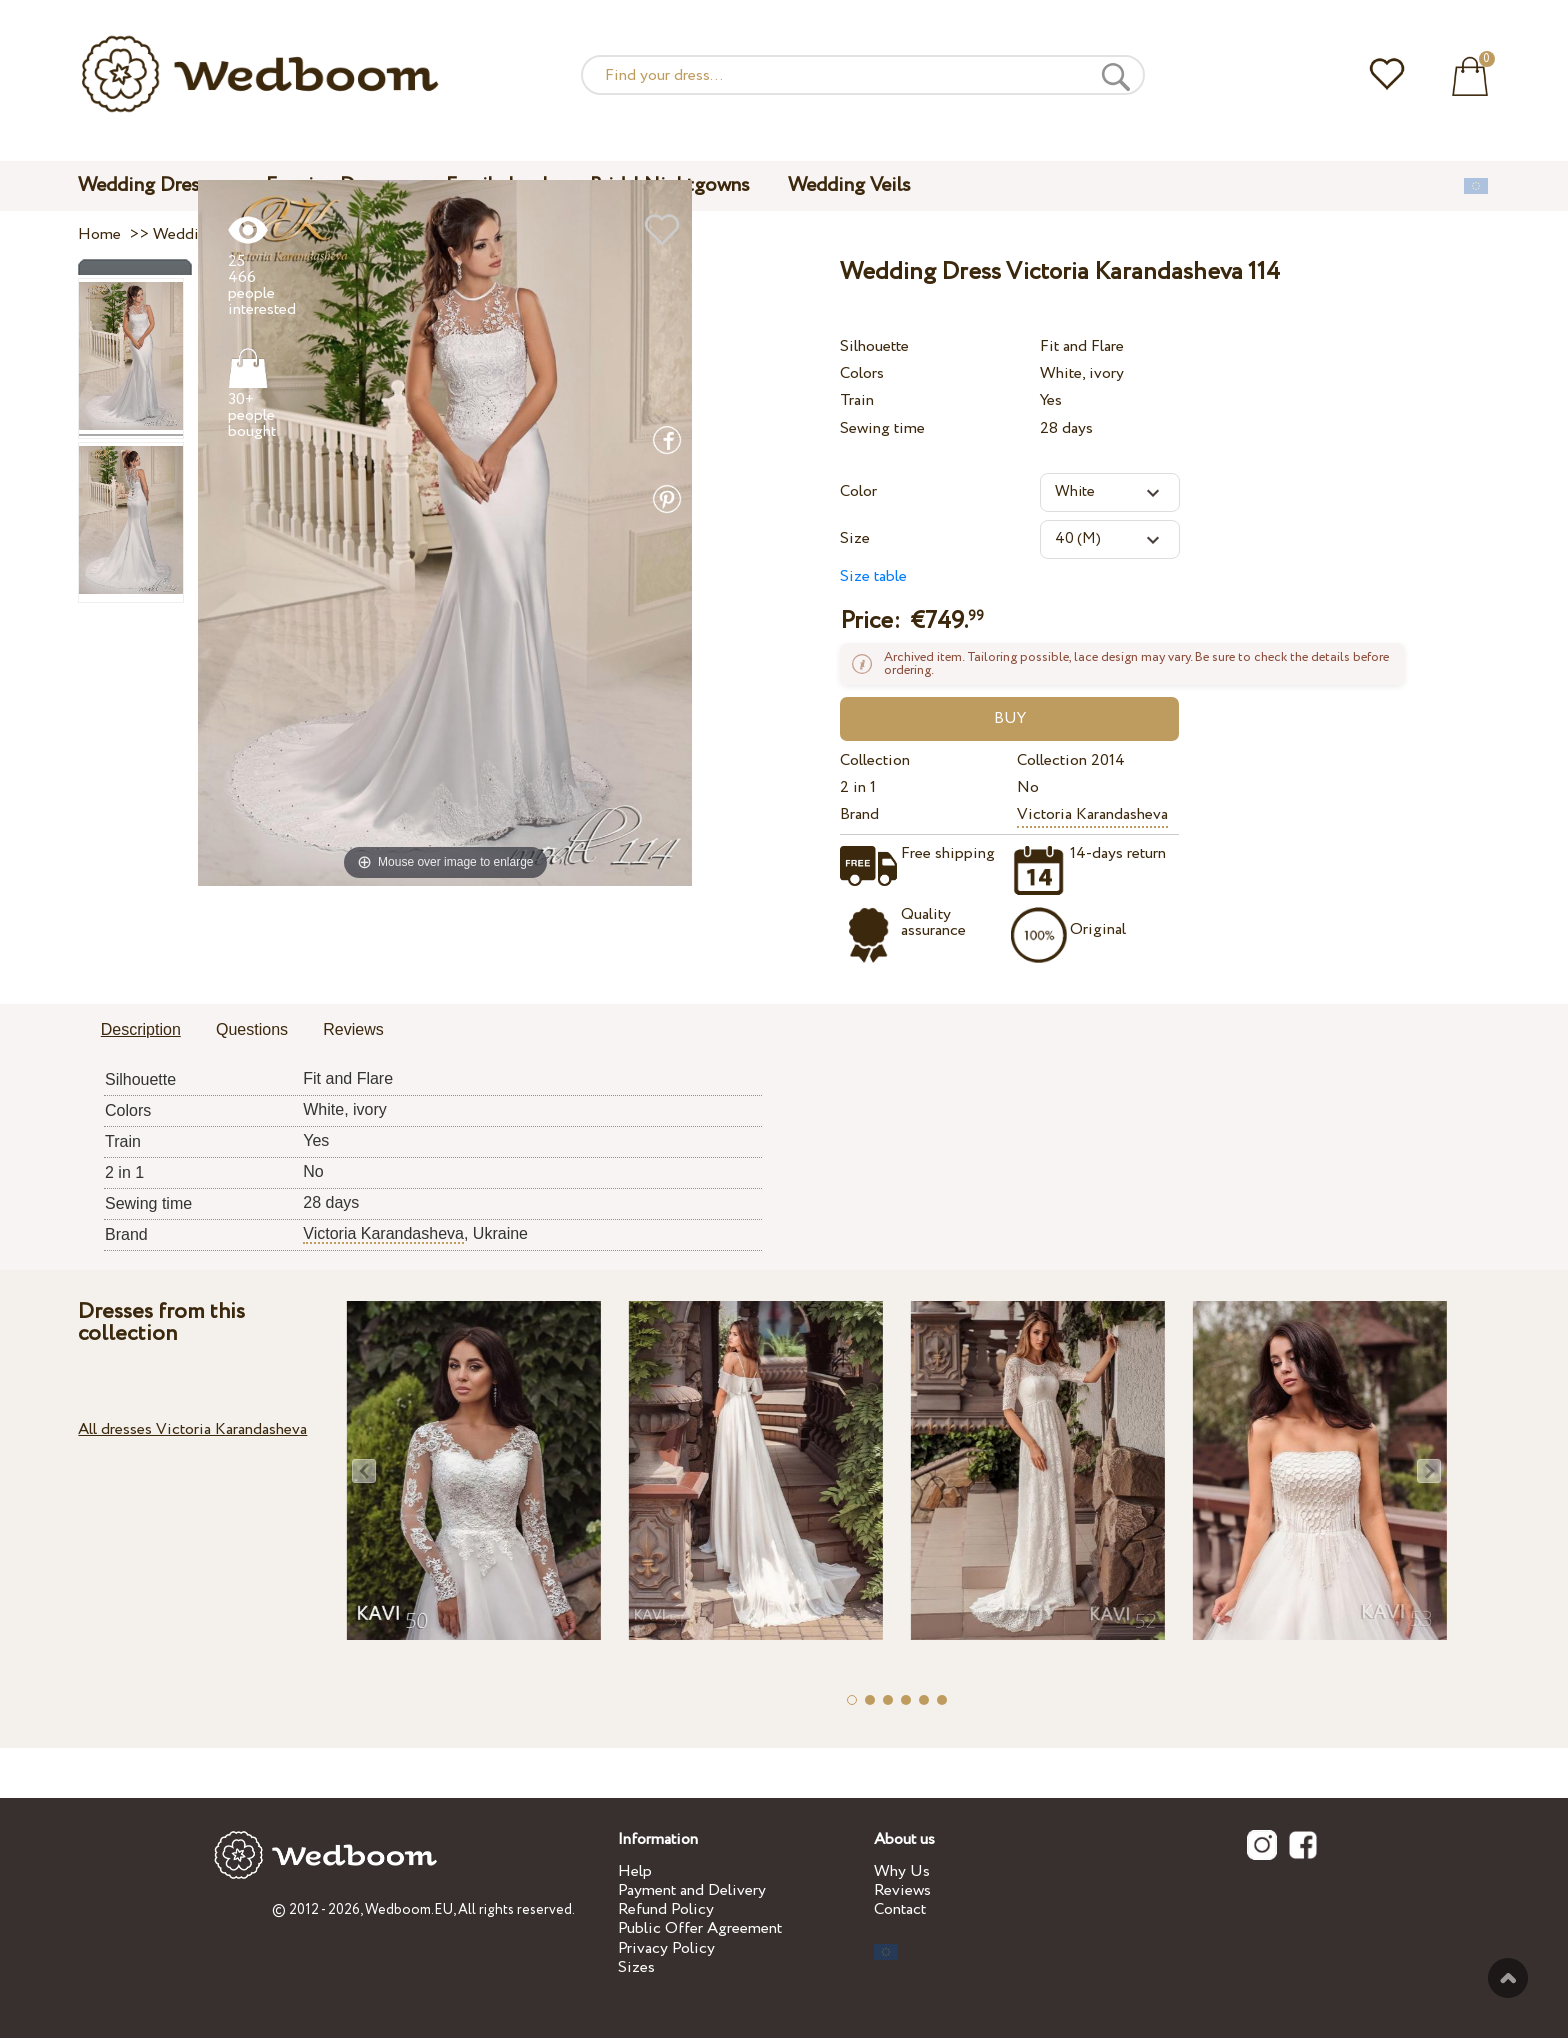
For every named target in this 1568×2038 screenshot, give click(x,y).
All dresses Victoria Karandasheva (192, 1429)
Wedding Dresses (153, 185)
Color (858, 491)
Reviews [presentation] (353, 1029)
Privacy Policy (666, 1948)
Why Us (902, 1871)
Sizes (636, 1967)
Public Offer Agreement (700, 1928)
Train (857, 400)
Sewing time (882, 428)
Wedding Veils (849, 185)
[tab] (141, 1031)
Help (635, 1871)
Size (855, 538)
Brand (859, 814)
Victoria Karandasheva (1092, 814)
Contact (900, 1909)
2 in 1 (858, 787)
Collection (875, 760)
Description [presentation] (141, 1029)
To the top (1508, 1978)
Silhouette (874, 346)
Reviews (902, 1890)
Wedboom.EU (409, 1910)
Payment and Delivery (692, 1890)
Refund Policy (666, 1909)
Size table (873, 576)
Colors (862, 373)
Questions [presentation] (252, 1029)
